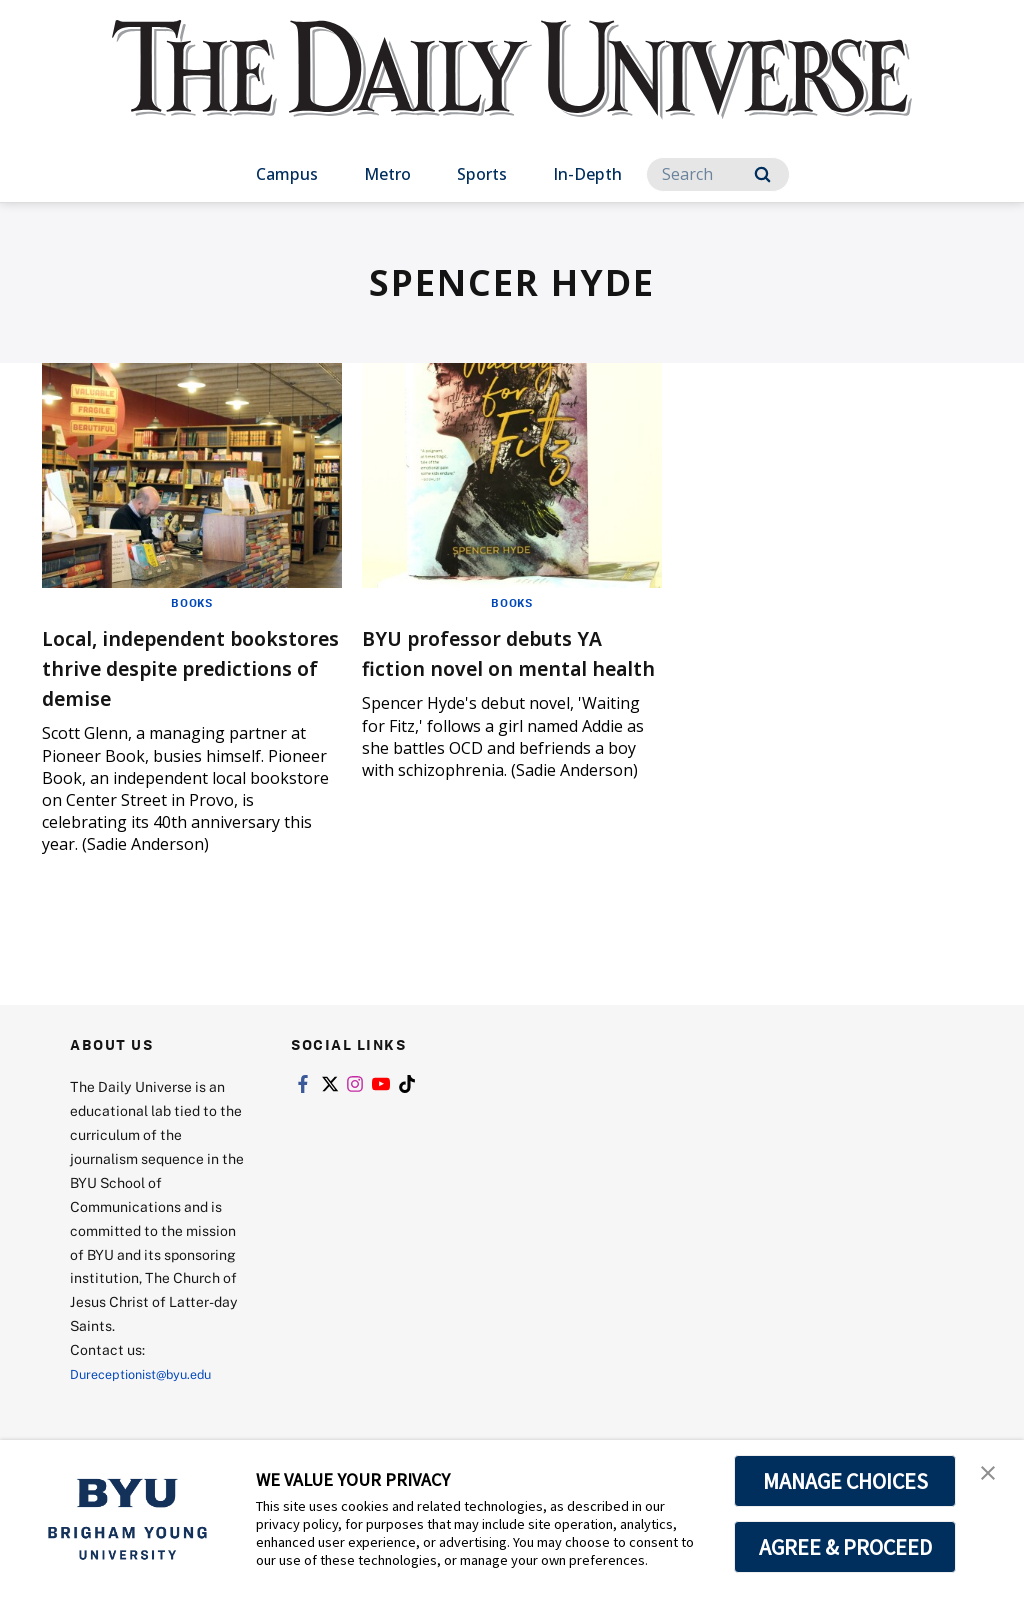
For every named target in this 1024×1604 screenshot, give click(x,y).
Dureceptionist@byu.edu (150, 1403)
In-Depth (587, 174)
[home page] (512, 89)
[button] (991, 1476)
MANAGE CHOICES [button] (845, 1481)
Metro (387, 174)
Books (192, 602)
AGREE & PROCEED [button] (845, 1547)
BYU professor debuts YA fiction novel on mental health (509, 666)
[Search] (718, 174)
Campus (287, 174)
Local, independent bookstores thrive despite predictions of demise (171, 681)
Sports (482, 174)
